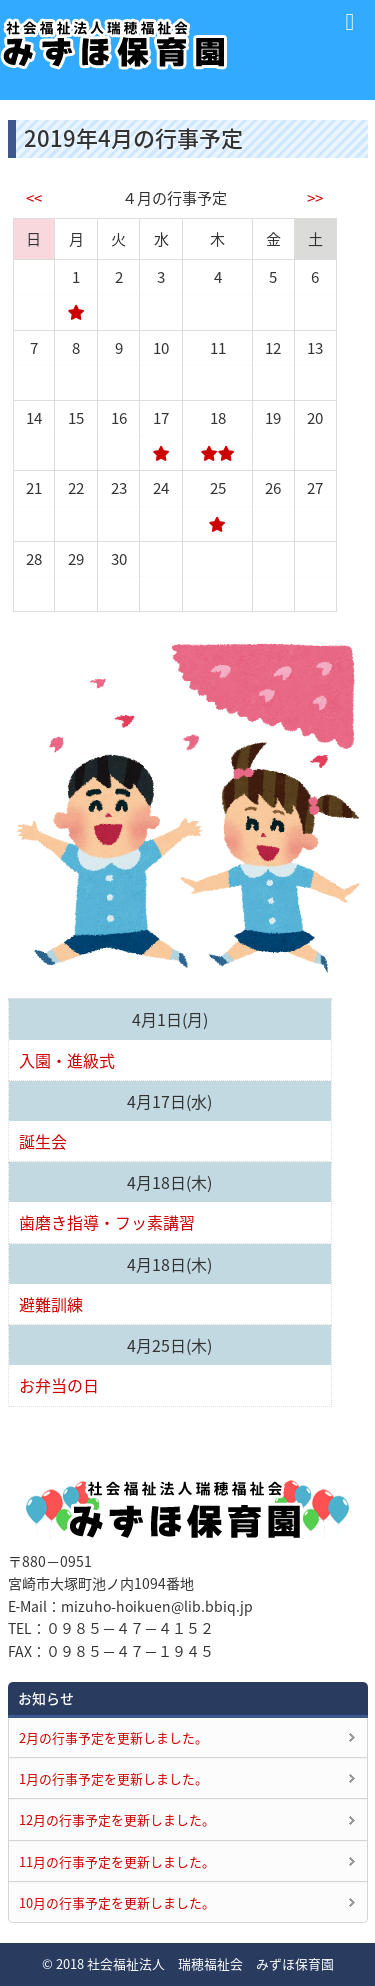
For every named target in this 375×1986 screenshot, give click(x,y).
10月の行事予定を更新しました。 (117, 1902)
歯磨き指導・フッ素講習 (107, 1222)
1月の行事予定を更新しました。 (113, 1778)
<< (34, 197)
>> (315, 197)
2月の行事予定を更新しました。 (113, 1737)
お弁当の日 (59, 1385)
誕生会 (43, 1141)
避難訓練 (51, 1304)
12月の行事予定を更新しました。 (117, 1819)
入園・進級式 (67, 1060)
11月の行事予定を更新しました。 (117, 1861)
